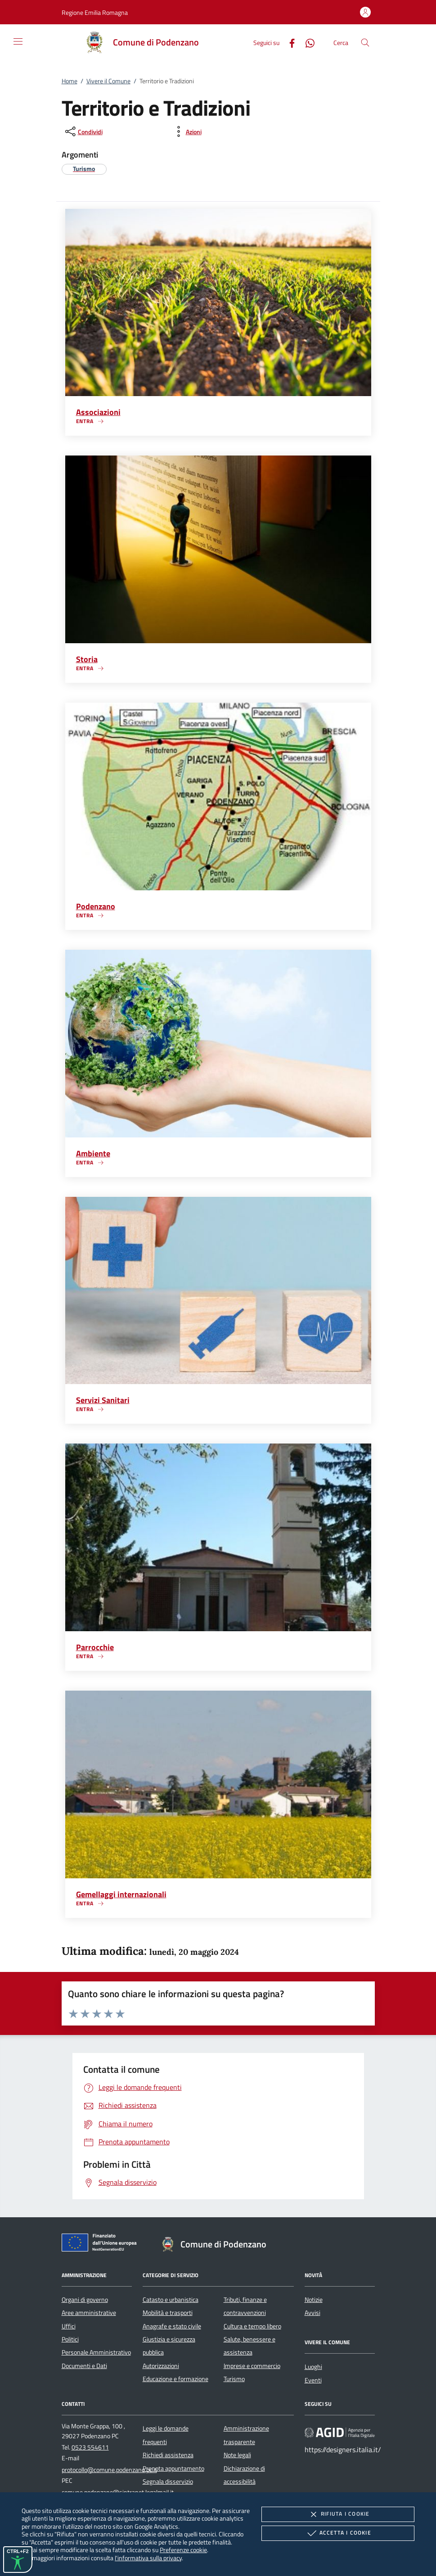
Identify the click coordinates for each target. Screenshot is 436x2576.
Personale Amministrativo (96, 2352)
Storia (87, 659)
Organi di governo (85, 2300)
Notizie (314, 2300)
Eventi (313, 2380)
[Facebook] (288, 42)
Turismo (234, 2379)
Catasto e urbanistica (170, 2300)
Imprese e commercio (252, 2366)
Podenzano (95, 906)
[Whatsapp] (306, 42)
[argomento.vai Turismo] (84, 168)
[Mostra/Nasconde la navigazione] (18, 41)
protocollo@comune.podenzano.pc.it (109, 2470)
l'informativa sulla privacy (148, 2557)
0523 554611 (90, 2447)
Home (69, 81)
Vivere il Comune (108, 81)
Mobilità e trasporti (168, 2313)
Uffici (69, 2326)
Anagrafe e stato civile (172, 2326)
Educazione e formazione (175, 2379)
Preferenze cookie (183, 2549)
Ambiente (93, 1153)
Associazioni (98, 412)
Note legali (237, 2455)
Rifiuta (337, 2514)
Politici (70, 2339)
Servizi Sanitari (103, 1400)
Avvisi (312, 2313)
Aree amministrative (89, 2313)
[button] (95, 12)
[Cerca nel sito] (365, 42)
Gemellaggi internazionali (121, 1894)
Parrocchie (95, 1647)
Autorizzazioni (161, 2366)
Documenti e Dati (84, 2366)
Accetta (338, 2533)
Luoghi (313, 2367)
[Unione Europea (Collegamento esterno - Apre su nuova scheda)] (102, 2244)
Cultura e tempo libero (252, 2326)
